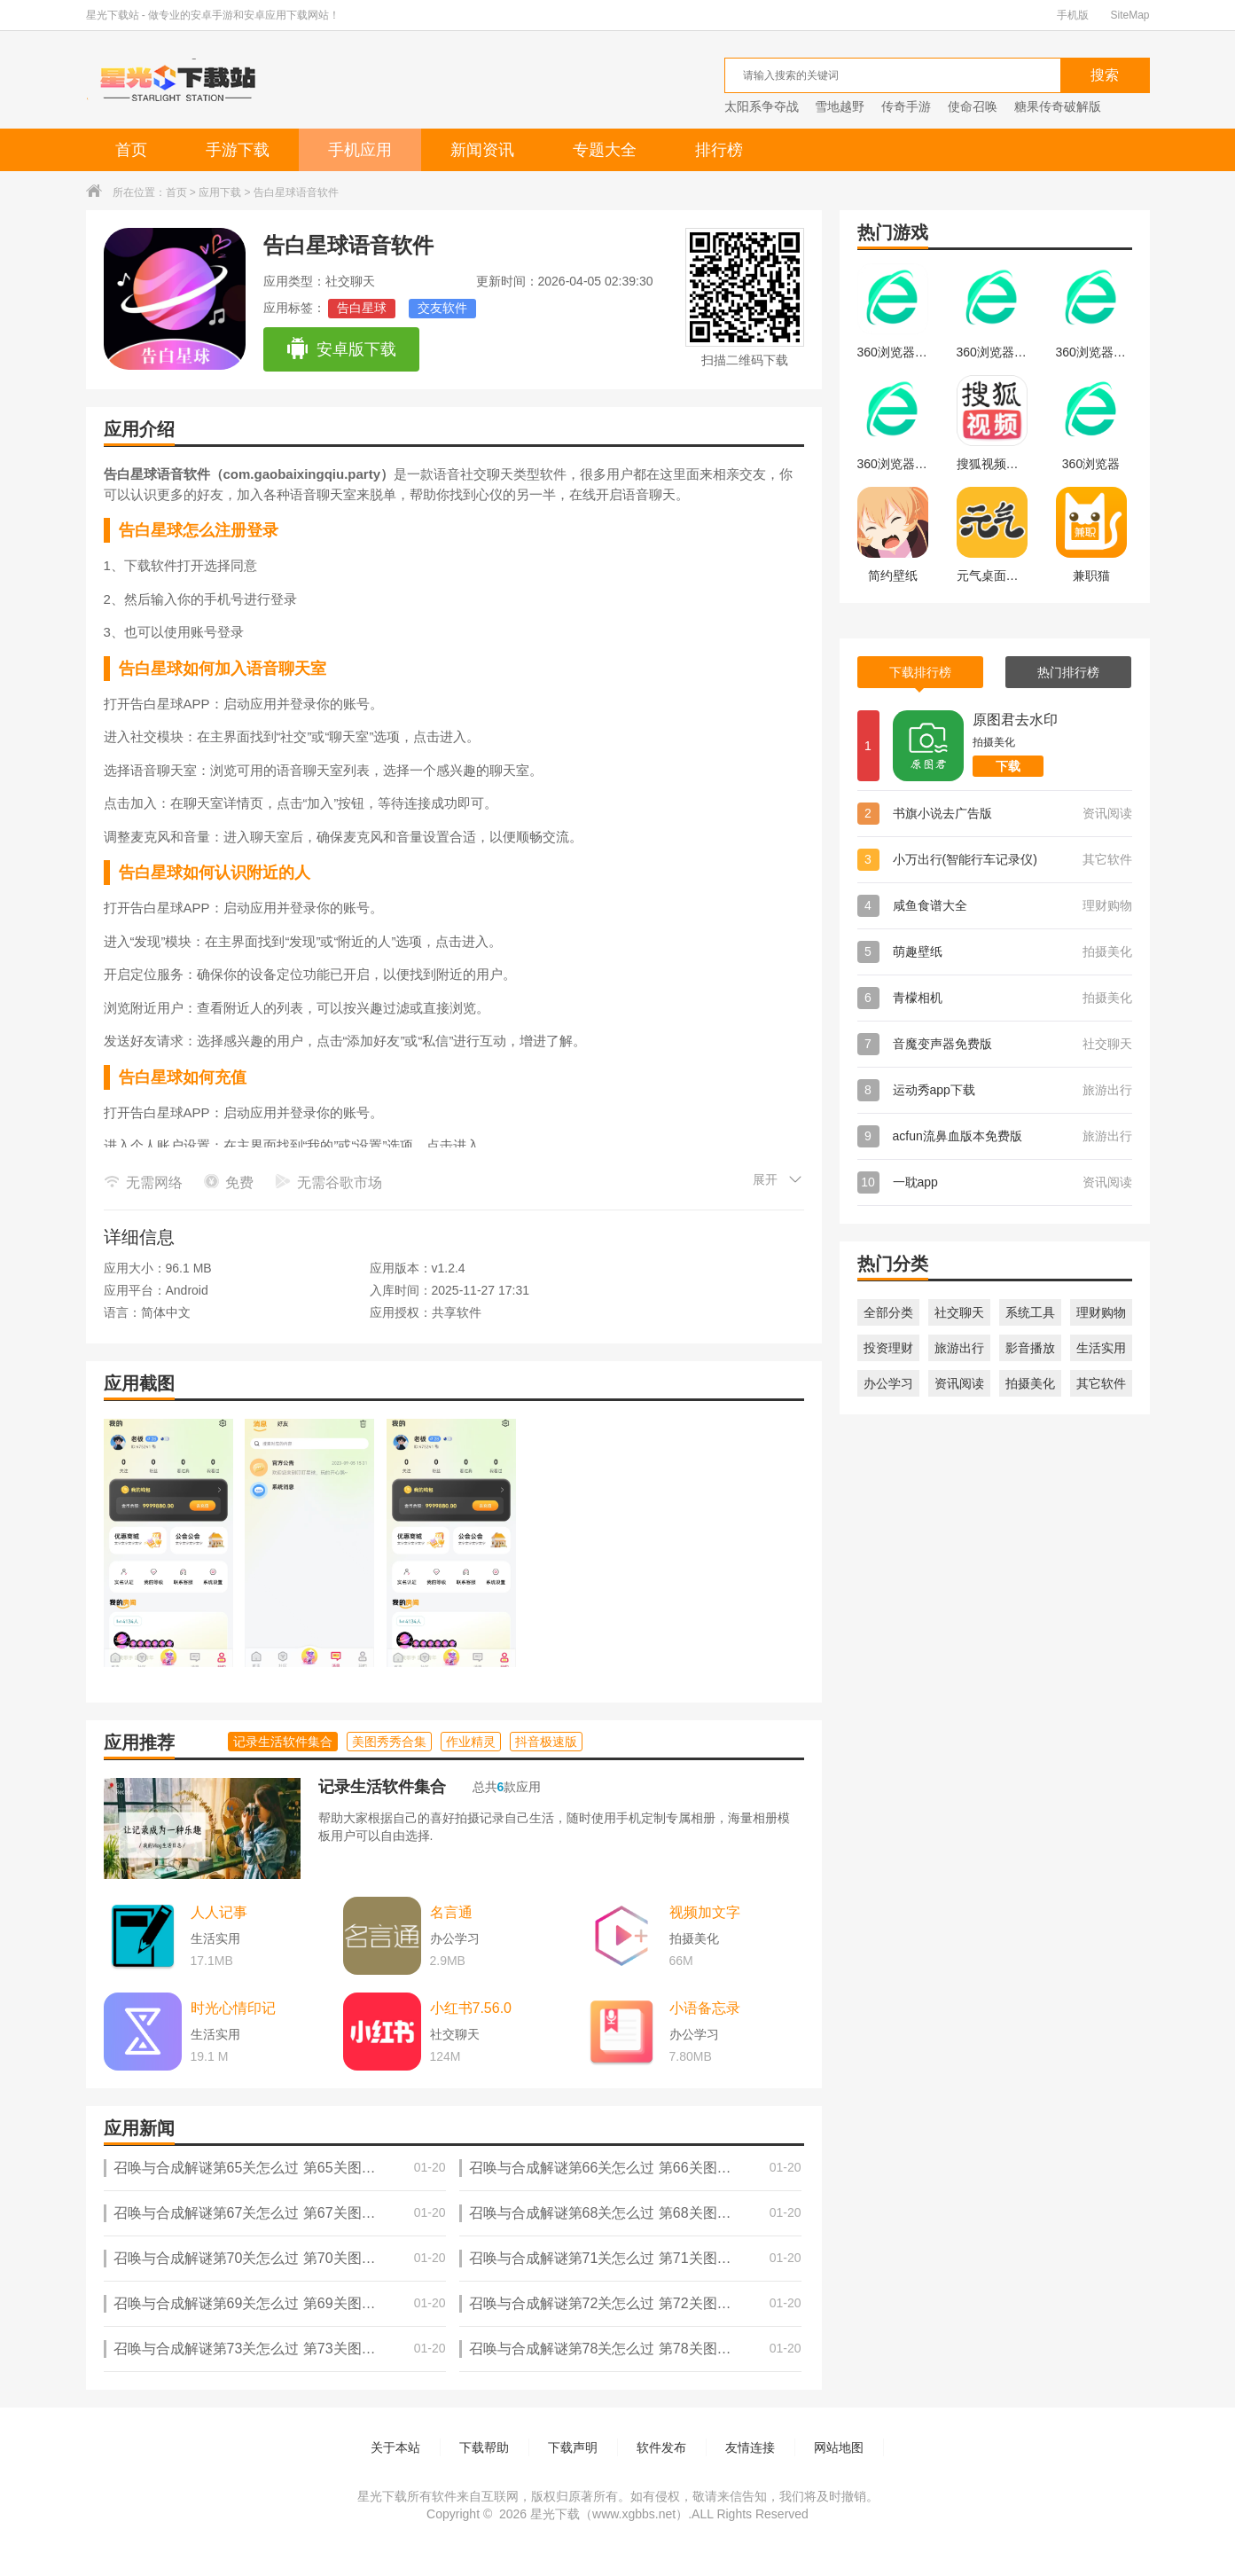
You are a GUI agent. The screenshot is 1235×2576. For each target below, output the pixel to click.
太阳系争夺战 (761, 106)
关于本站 (395, 2447)
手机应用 (360, 150)
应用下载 (220, 192)
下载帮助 (484, 2447)
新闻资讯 (482, 150)
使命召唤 (972, 106)
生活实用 (1101, 1348)
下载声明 (573, 2447)
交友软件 (442, 308)
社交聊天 (959, 1312)
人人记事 (219, 1912)
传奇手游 (906, 106)
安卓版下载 (340, 349)
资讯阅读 (959, 1383)
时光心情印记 (233, 2008)
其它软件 (1101, 1383)
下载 (1008, 766)
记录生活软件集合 (382, 1787)
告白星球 (362, 308)
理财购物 (1101, 1312)
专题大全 (605, 150)
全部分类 (888, 1312)
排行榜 (719, 150)
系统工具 (1030, 1312)
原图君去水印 (1015, 719)
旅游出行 (959, 1348)
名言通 (451, 1912)
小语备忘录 (704, 2008)
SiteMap (1129, 15)
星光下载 (555, 2514)
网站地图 (839, 2447)
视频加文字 (704, 1912)
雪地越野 (839, 106)
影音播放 (1030, 1348)
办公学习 (888, 1383)
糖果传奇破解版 (1057, 106)
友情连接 (750, 2447)
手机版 (1073, 15)
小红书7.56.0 (471, 2008)
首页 (131, 150)
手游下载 (238, 150)
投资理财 (888, 1348)
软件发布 (661, 2447)
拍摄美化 (1030, 1383)
